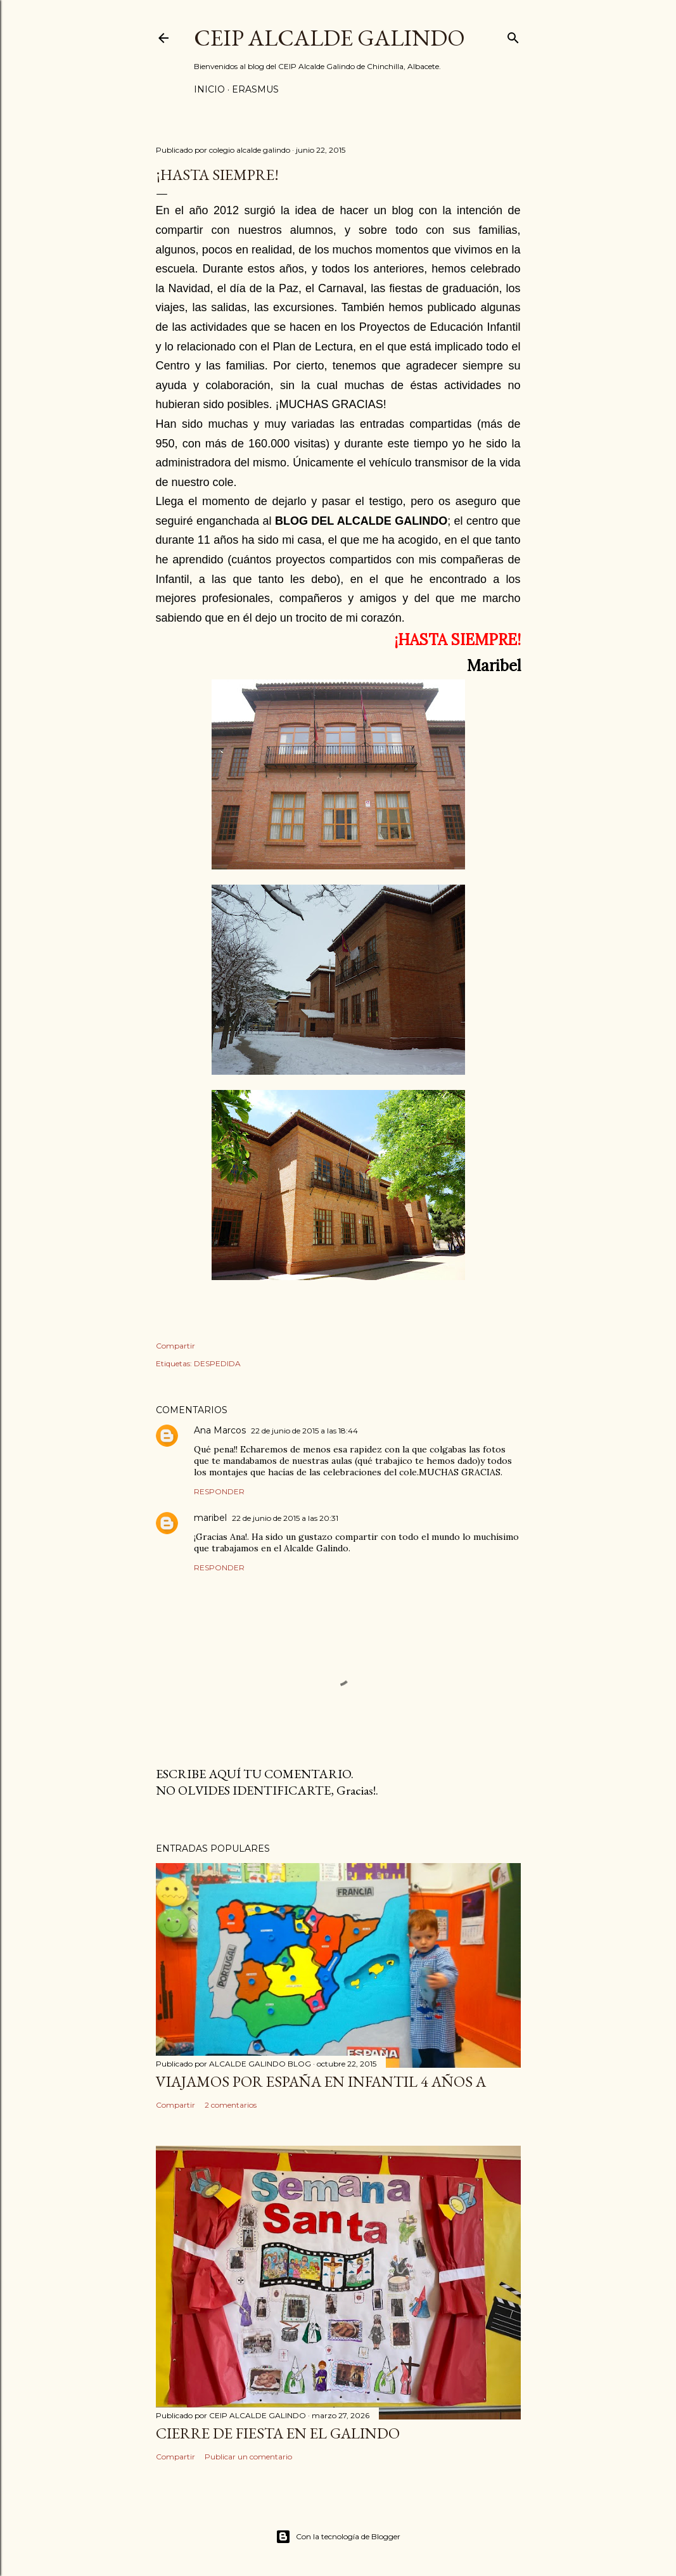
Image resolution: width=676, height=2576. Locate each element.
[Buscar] (513, 35)
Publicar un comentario (248, 2456)
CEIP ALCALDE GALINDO (329, 38)
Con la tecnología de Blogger (338, 2536)
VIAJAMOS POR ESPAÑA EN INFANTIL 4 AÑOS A (321, 2081)
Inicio (209, 89)
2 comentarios (231, 2105)
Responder (219, 1491)
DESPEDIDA (217, 1363)
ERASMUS (255, 89)
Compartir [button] (175, 1345)
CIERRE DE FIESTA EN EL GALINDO (278, 2433)
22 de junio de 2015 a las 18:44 (304, 1430)
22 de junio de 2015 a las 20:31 (285, 1518)
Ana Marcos (220, 1430)
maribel (210, 1517)
